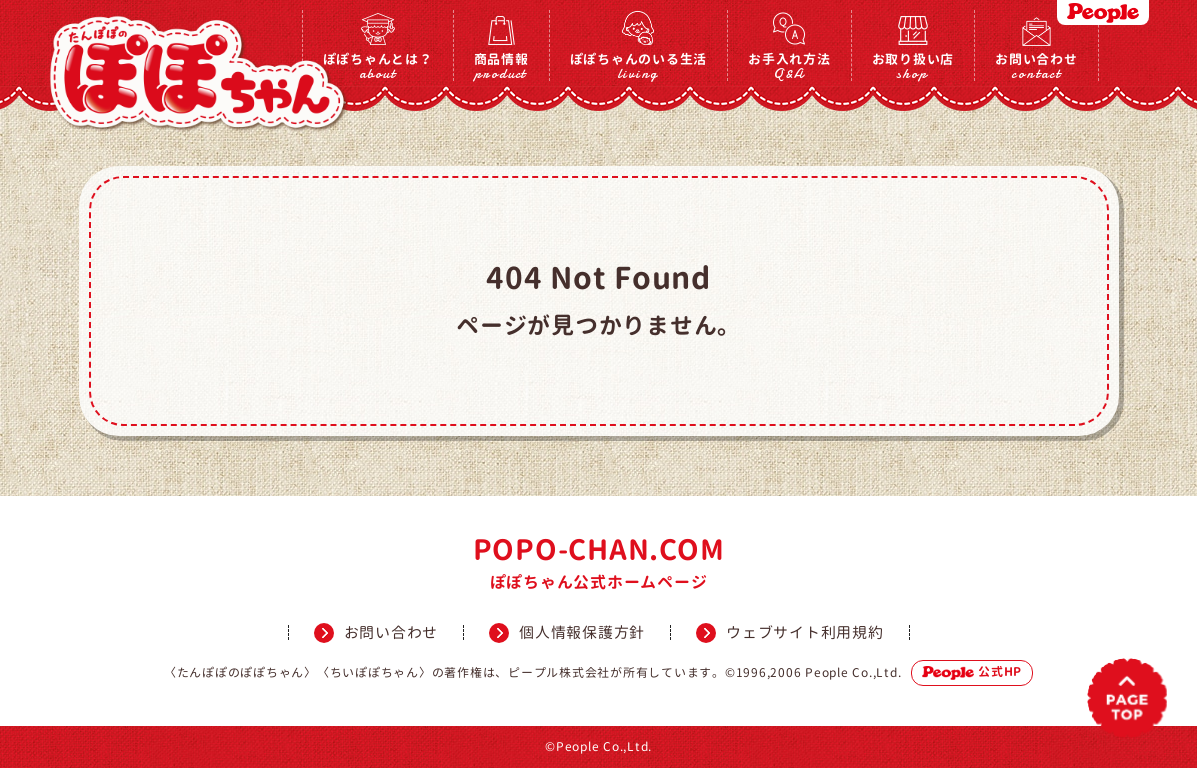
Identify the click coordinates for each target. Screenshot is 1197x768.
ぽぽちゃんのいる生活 (639, 65)
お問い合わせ (1036, 65)
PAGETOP (1127, 698)
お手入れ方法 (789, 65)
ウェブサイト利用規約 (805, 632)
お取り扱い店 (913, 65)
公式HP (972, 671)
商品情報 (501, 65)
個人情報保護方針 (582, 632)
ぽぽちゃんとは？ (378, 65)
